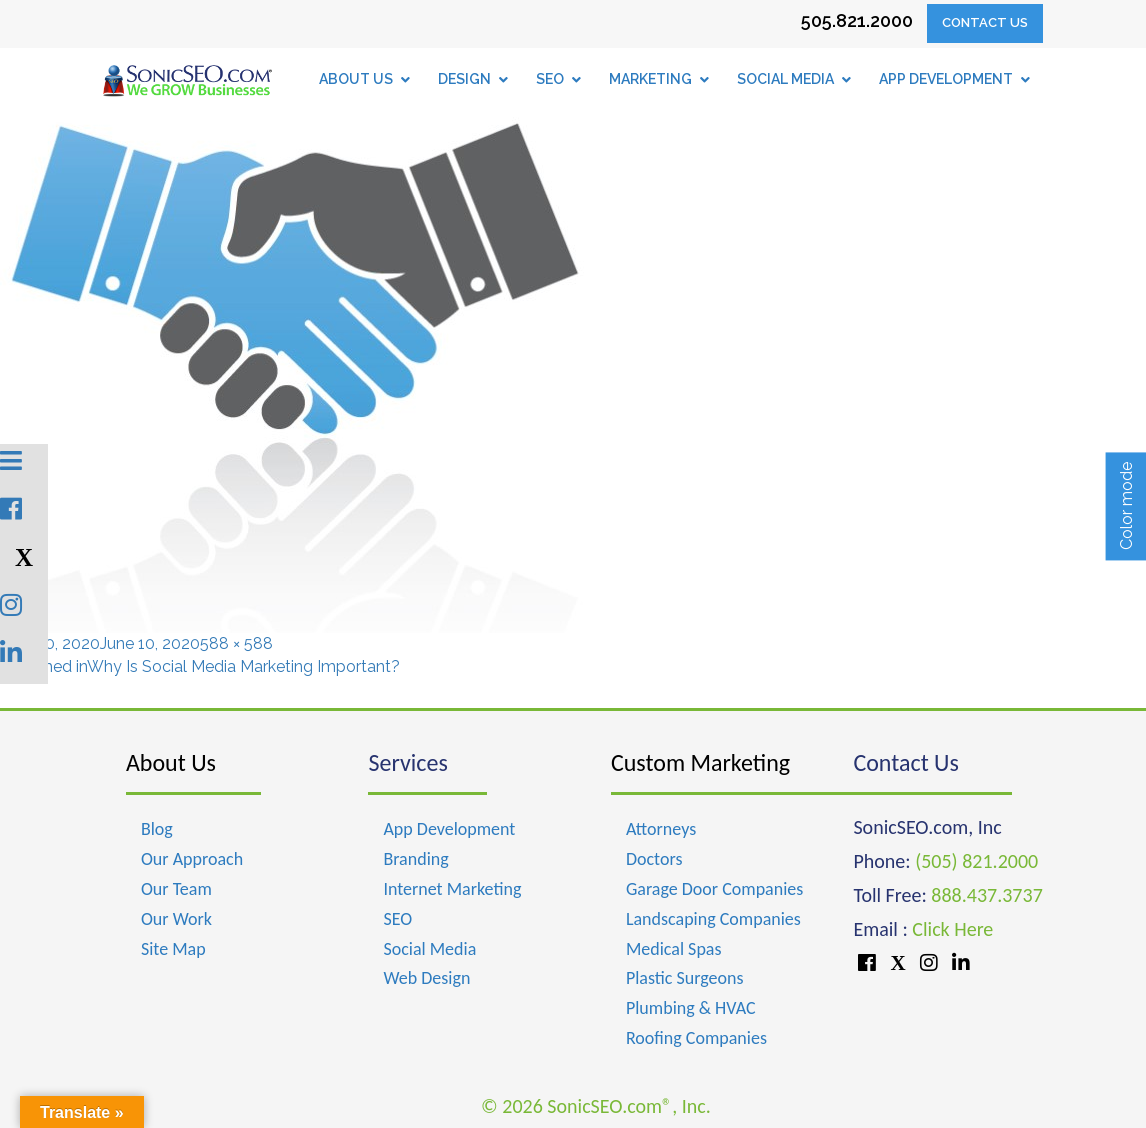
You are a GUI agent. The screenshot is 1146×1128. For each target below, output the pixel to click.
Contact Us (985, 22)
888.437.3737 (986, 895)
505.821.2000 (857, 20)
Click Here (952, 929)
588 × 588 (236, 643)
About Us (171, 762)
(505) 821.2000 (976, 861)
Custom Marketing (700, 762)
